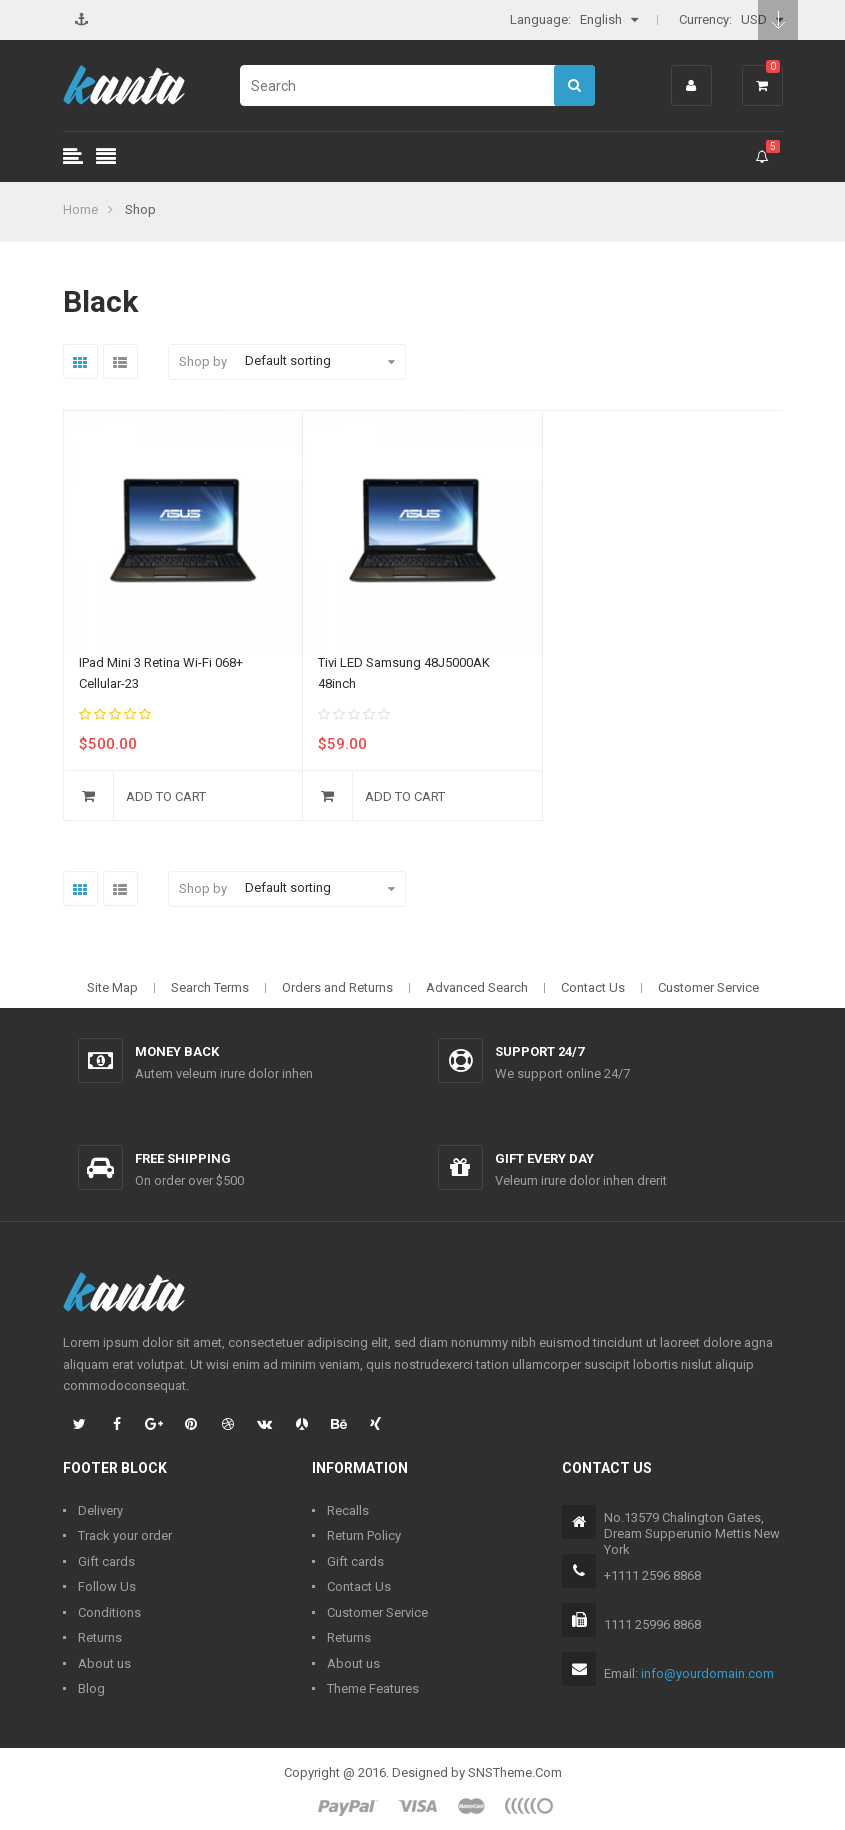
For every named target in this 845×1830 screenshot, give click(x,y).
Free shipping (183, 1158)
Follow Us (107, 1586)
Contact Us (593, 987)
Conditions (109, 1612)
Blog (91, 1688)
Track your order (125, 1535)
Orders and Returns (337, 987)
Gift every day (544, 1158)
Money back (177, 1051)
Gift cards (106, 1561)
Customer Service (708, 987)
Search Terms (210, 987)
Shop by (203, 361)
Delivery (100, 1510)
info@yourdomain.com (707, 1673)
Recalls (348, 1510)
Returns (100, 1637)
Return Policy (364, 1535)
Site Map (112, 987)
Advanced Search (477, 987)
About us (104, 1663)
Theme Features (373, 1688)
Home (80, 209)
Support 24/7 (539, 1051)
